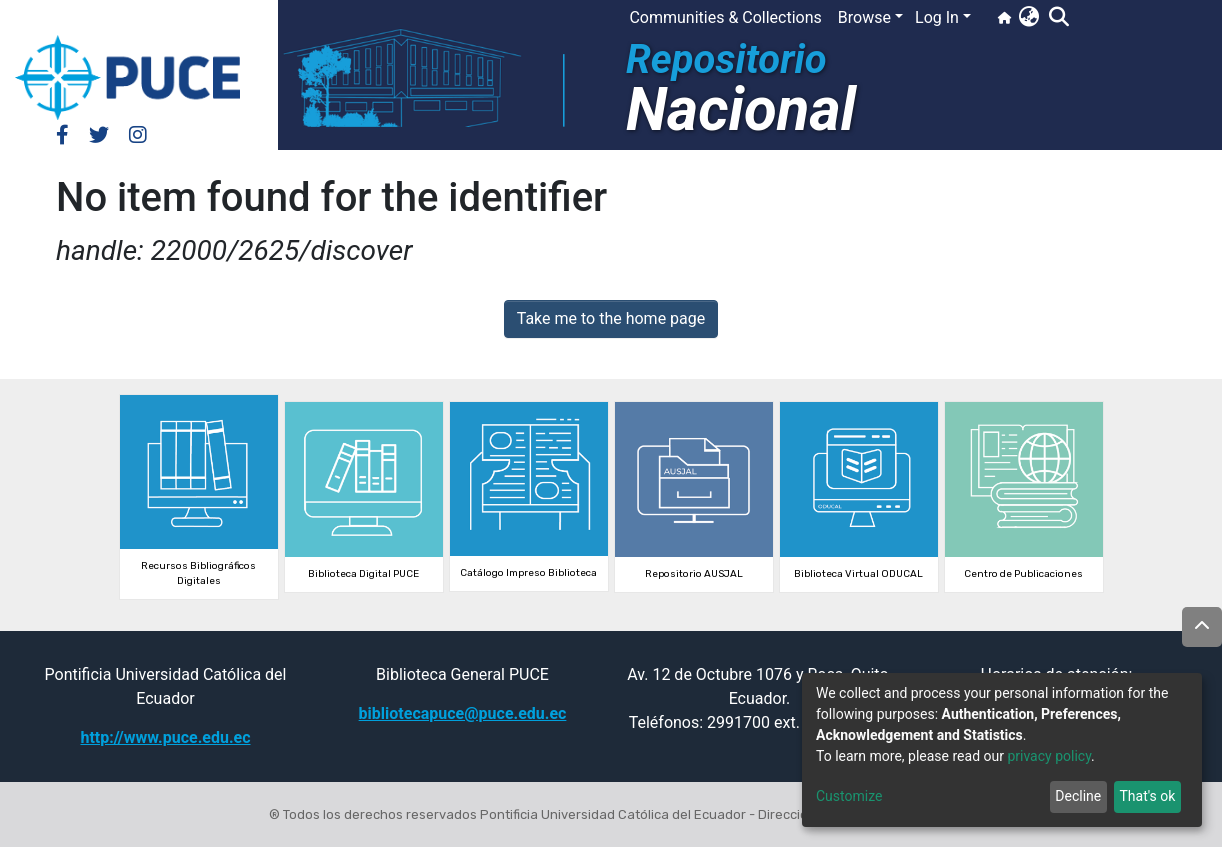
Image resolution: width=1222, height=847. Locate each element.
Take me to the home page (611, 318)
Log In (937, 17)
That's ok (1147, 796)
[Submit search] (1058, 18)
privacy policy (1049, 756)
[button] (1028, 18)
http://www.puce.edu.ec (165, 737)
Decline (1078, 796)
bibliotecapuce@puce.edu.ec (463, 713)
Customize (849, 796)
